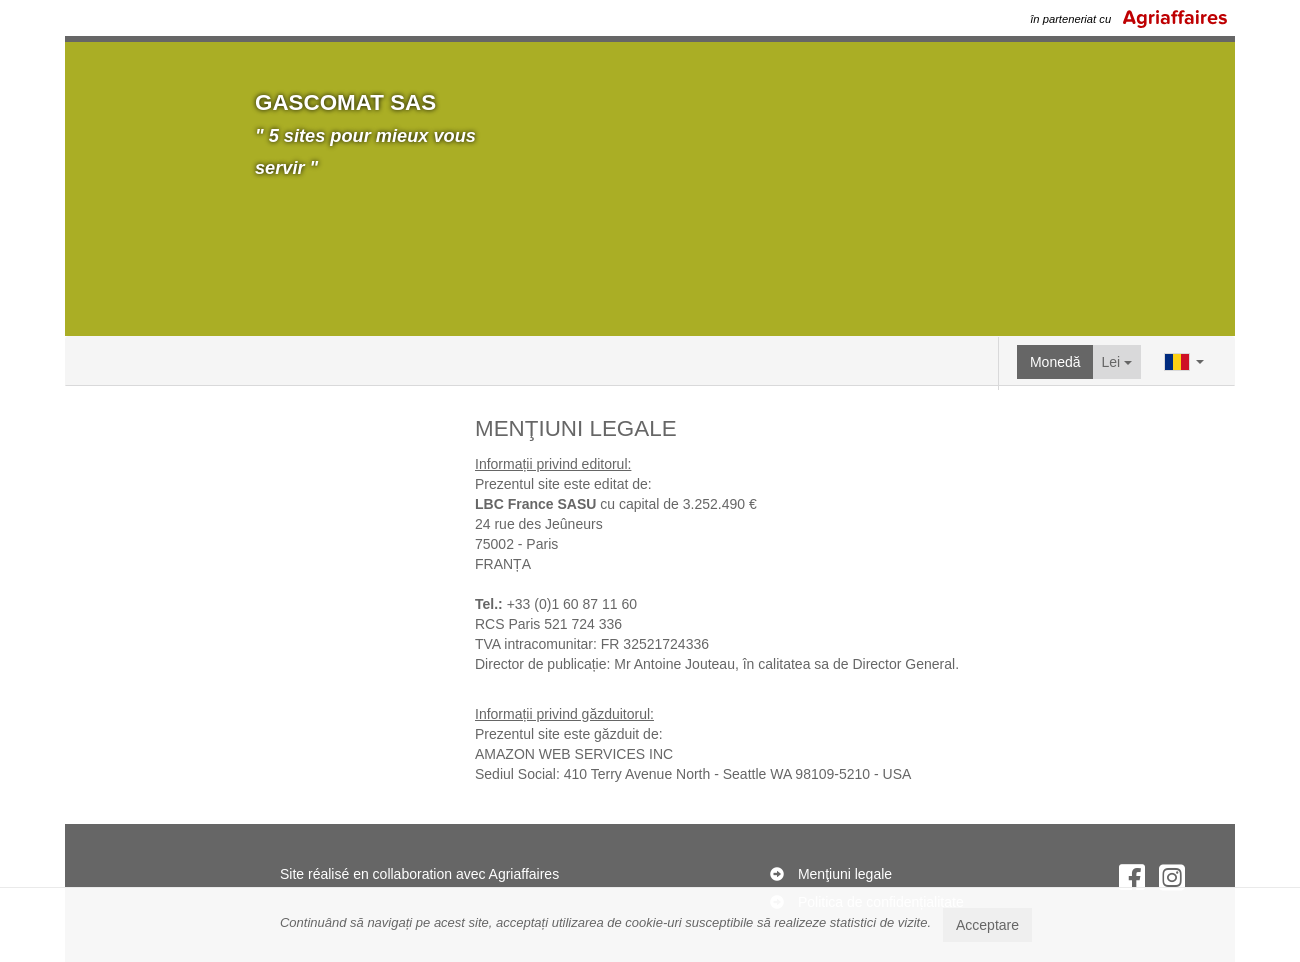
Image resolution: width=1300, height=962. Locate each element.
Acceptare (987, 925)
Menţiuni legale (845, 874)
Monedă (1055, 362)
